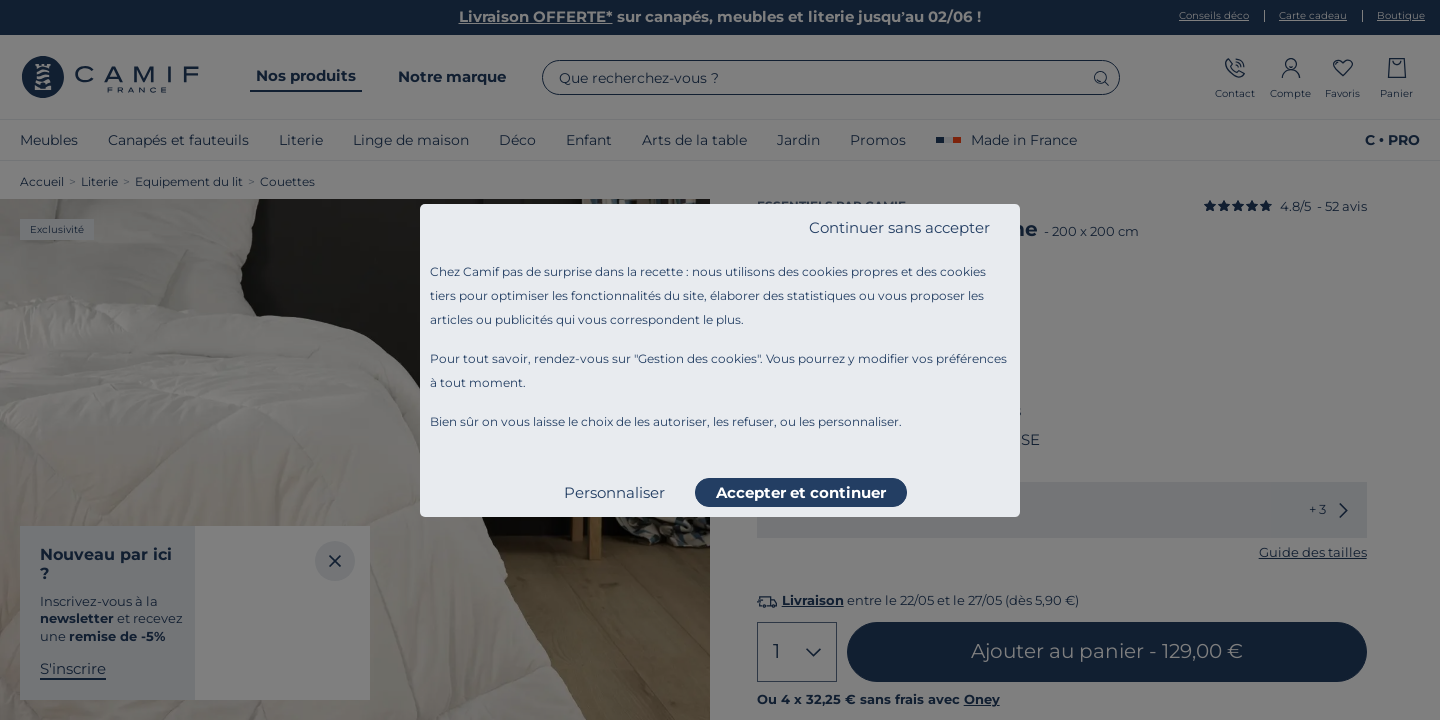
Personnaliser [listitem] (614, 492)
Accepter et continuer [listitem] (801, 492)
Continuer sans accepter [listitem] (899, 227)
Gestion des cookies (697, 358)
